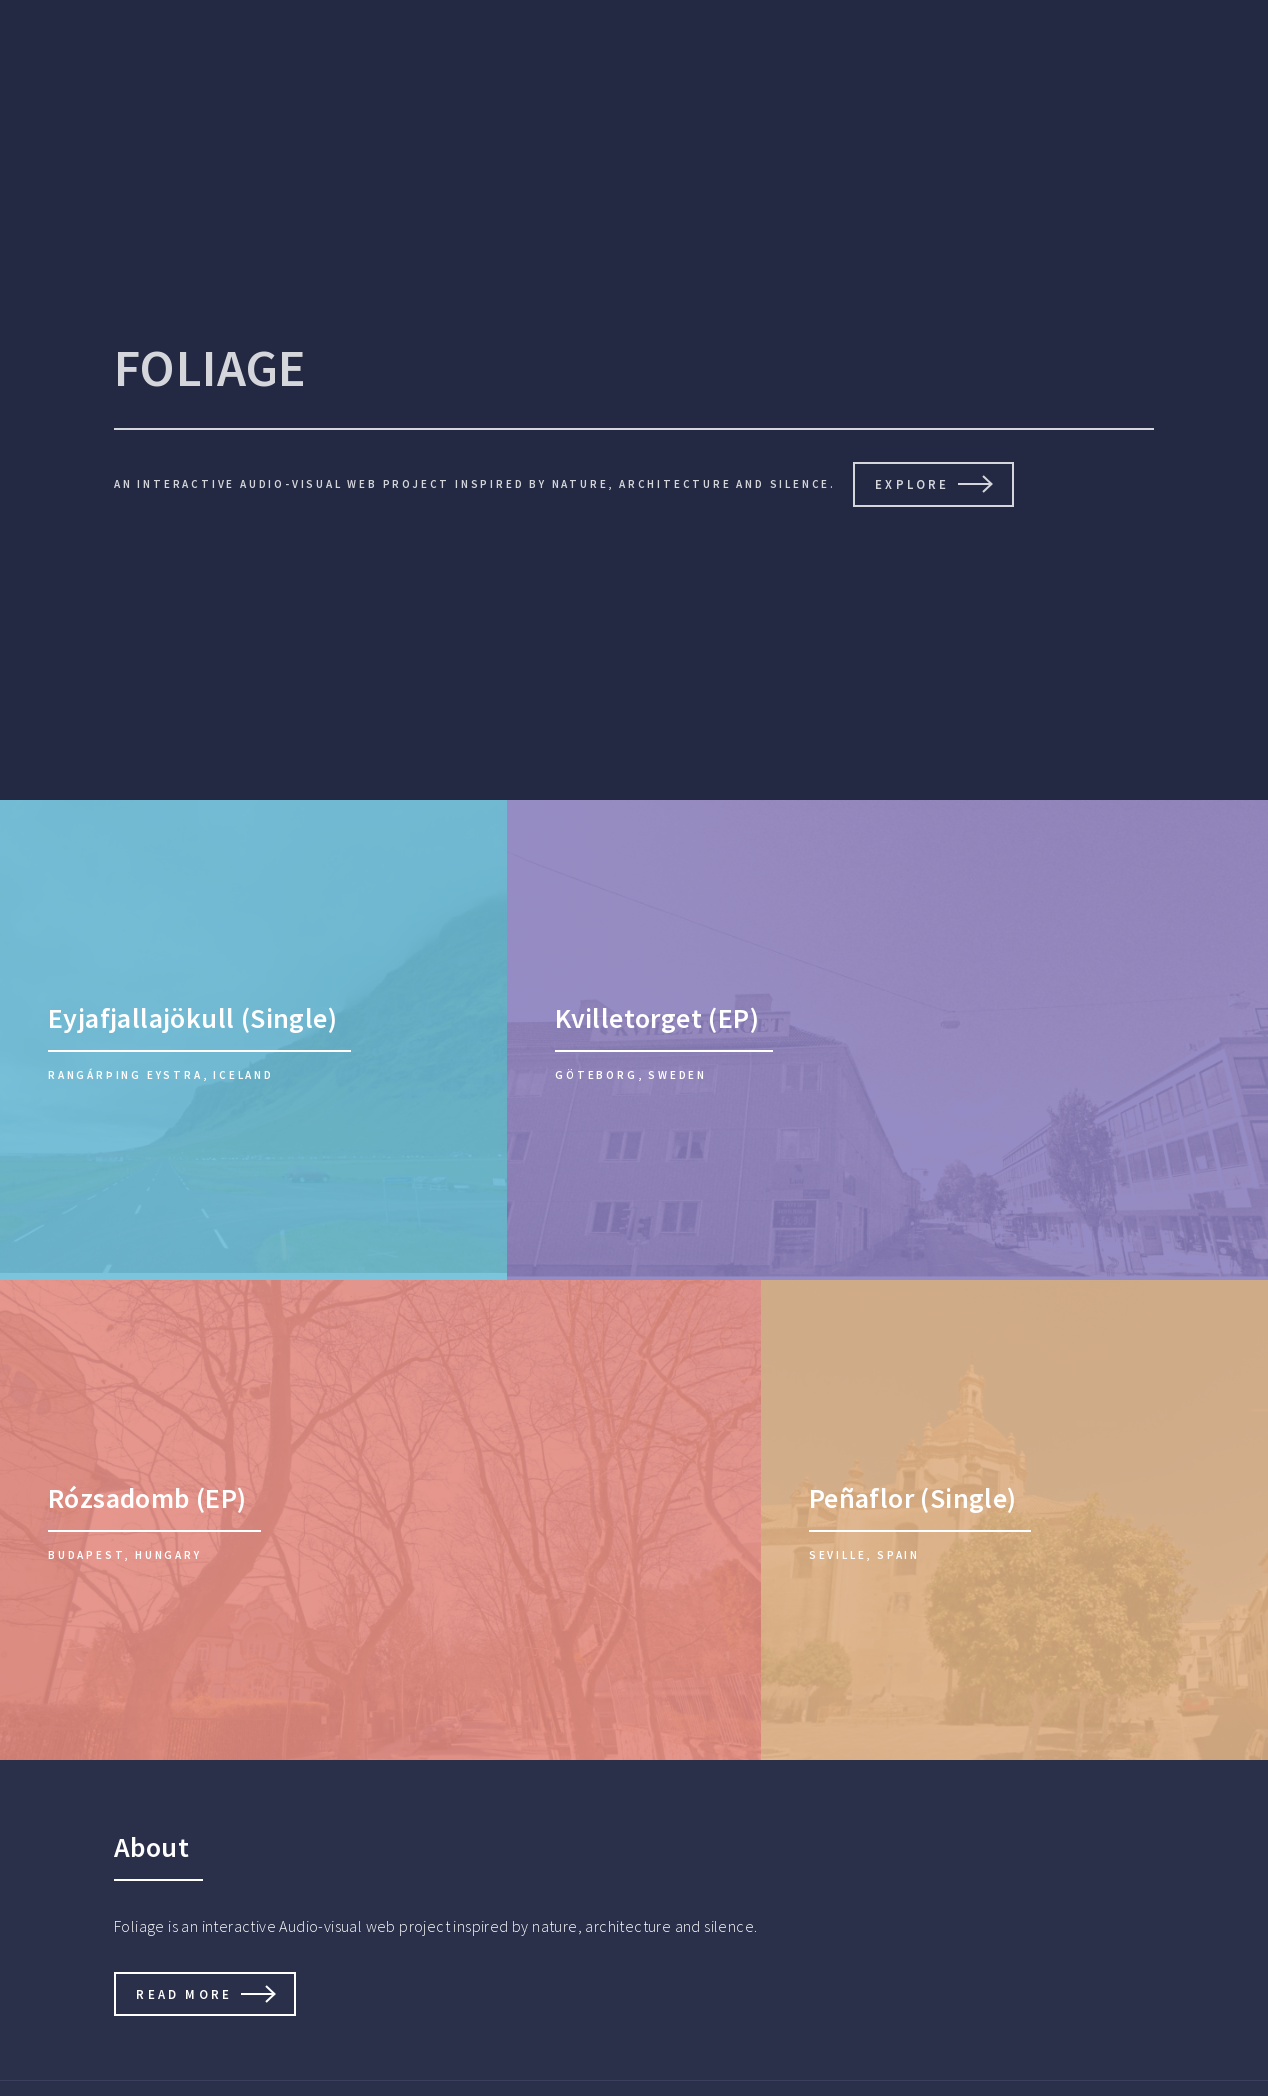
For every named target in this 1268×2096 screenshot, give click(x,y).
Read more (184, 1994)
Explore (912, 484)
